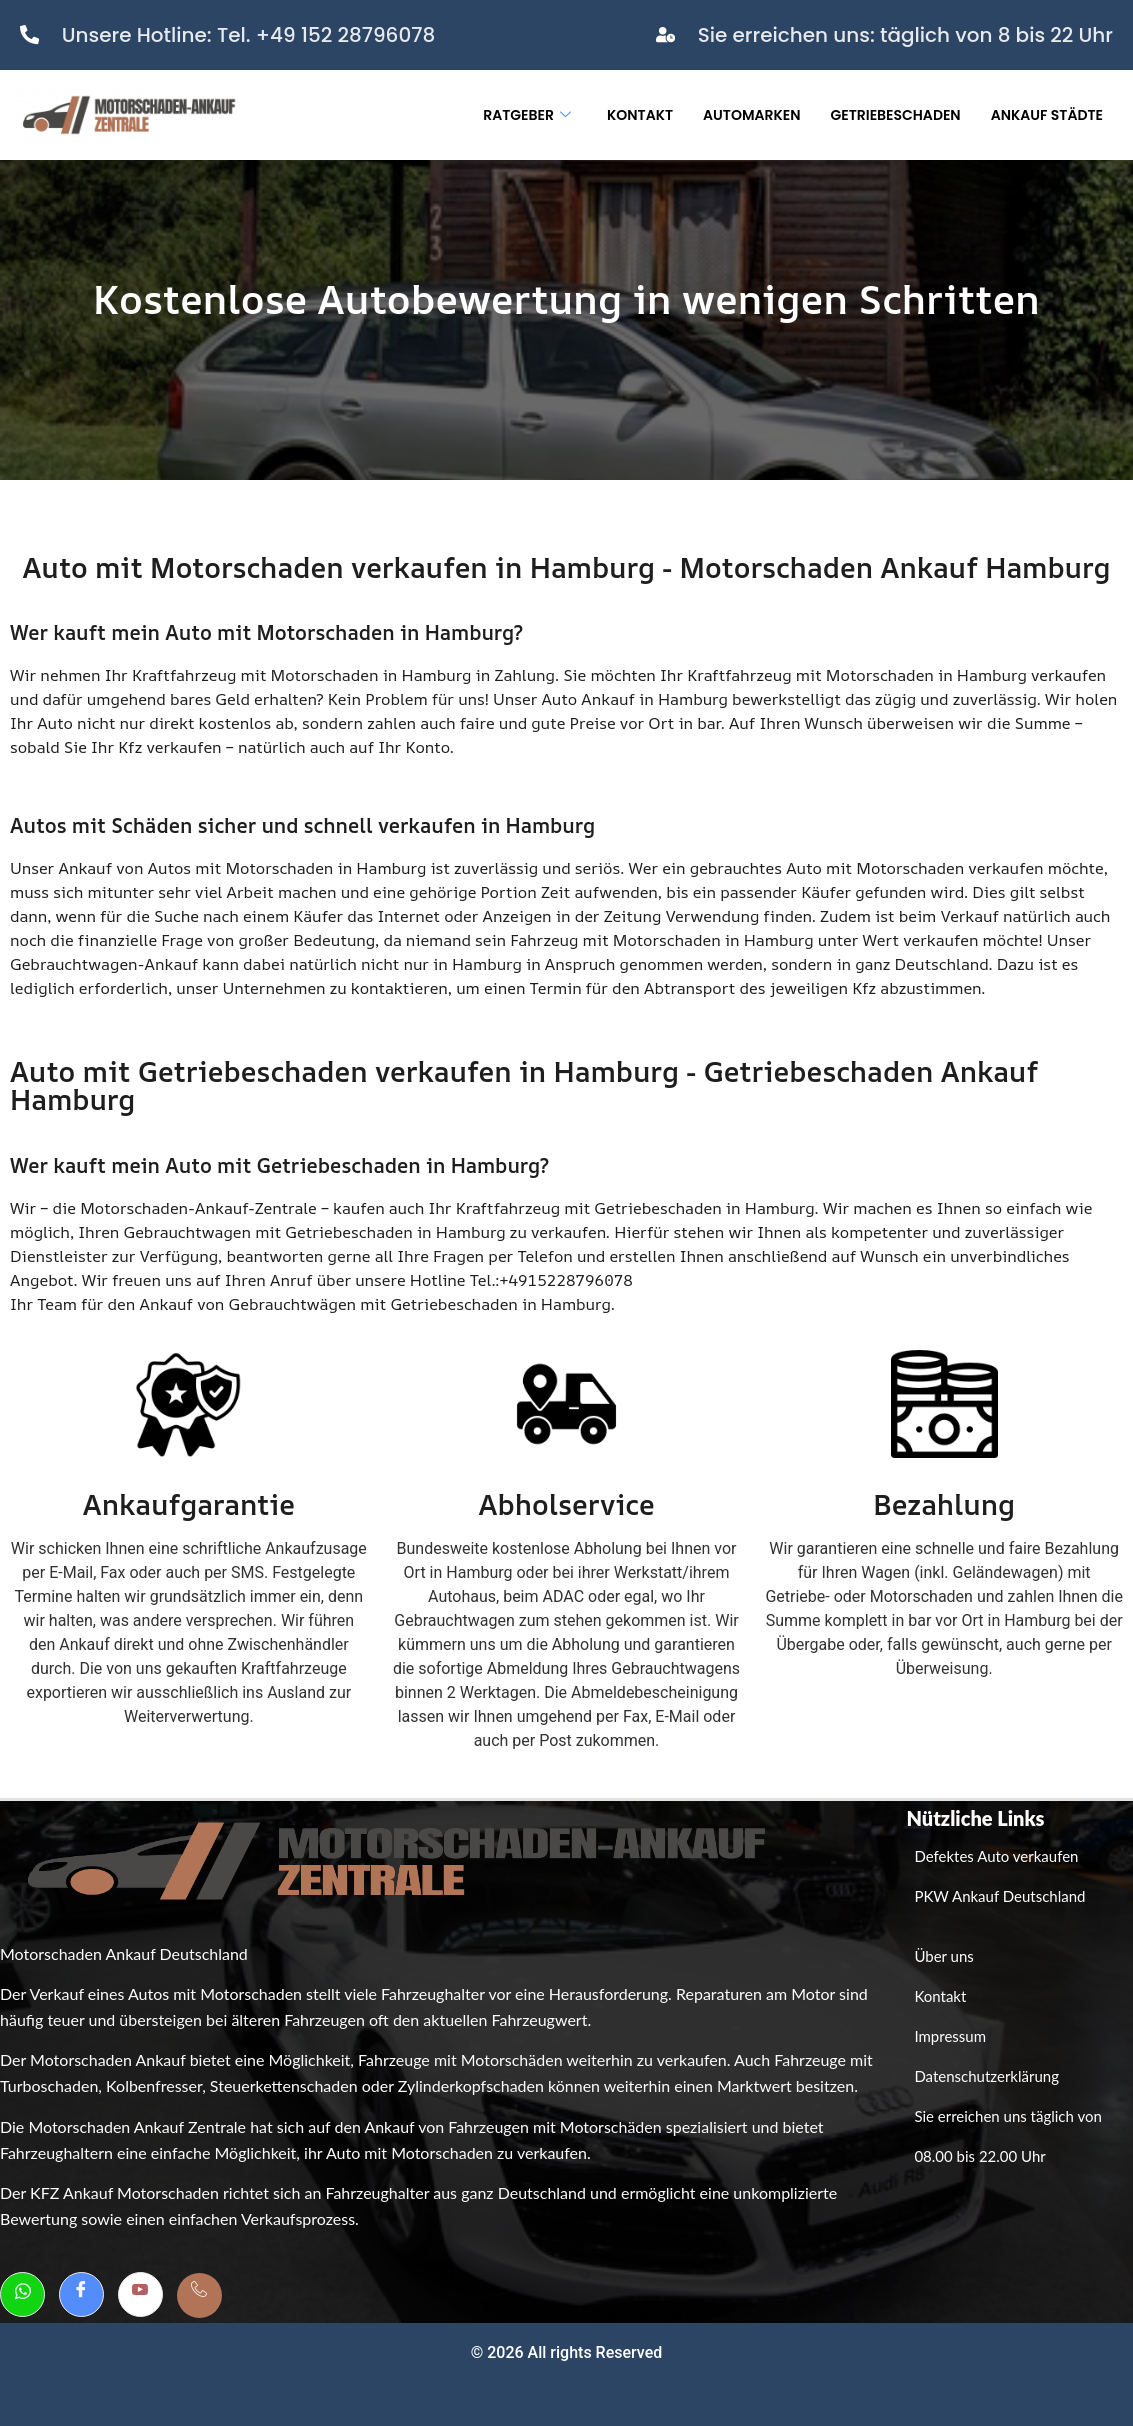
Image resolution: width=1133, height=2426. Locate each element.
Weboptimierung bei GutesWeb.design (64, 2389)
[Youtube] (140, 2294)
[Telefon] (199, 2295)
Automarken (751, 115)
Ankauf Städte (1047, 115)
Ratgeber (527, 115)
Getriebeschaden (896, 115)
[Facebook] (81, 2294)
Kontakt (640, 115)
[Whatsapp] (22, 2294)
